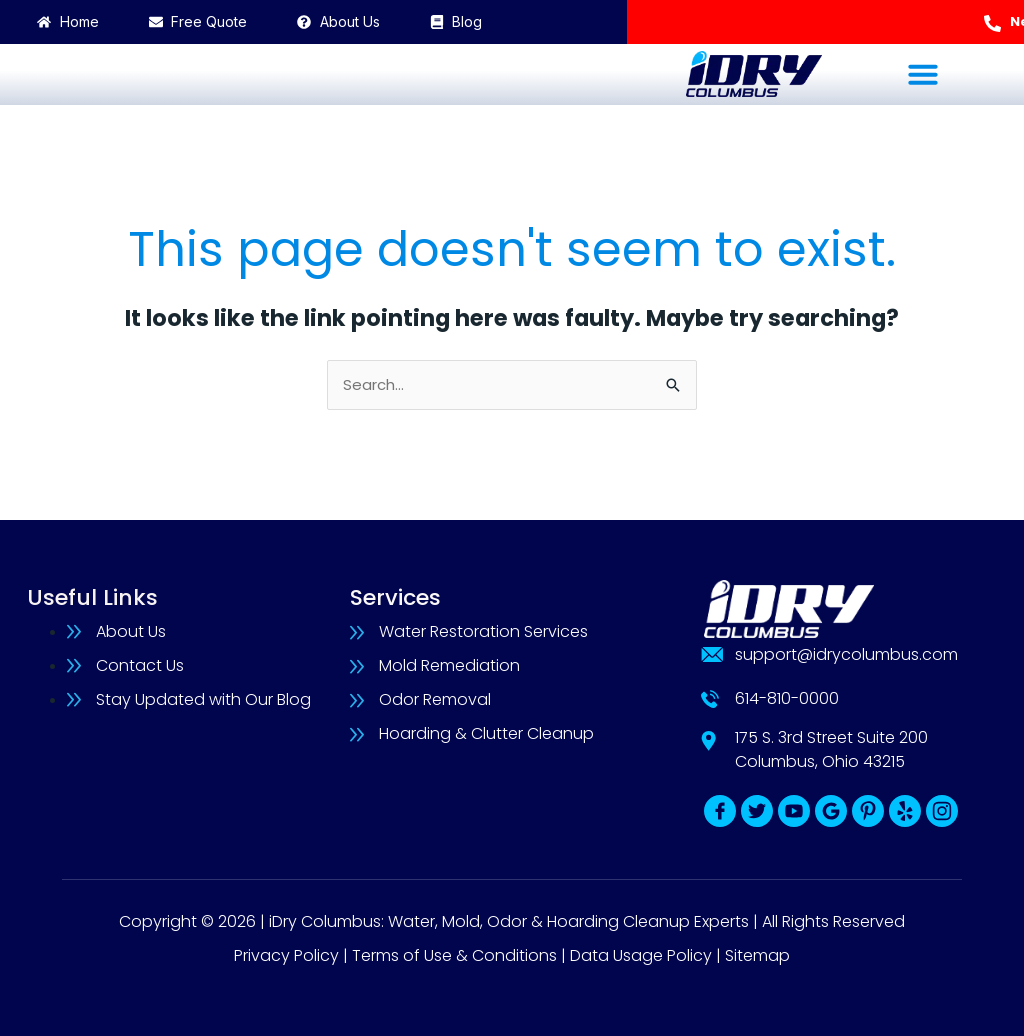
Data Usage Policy (641, 955)
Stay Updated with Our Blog (203, 699)
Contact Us (140, 665)
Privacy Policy (286, 955)
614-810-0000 (787, 698)
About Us (131, 631)
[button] (923, 74)
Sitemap (757, 955)
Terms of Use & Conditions (454, 955)
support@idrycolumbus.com (846, 654)
